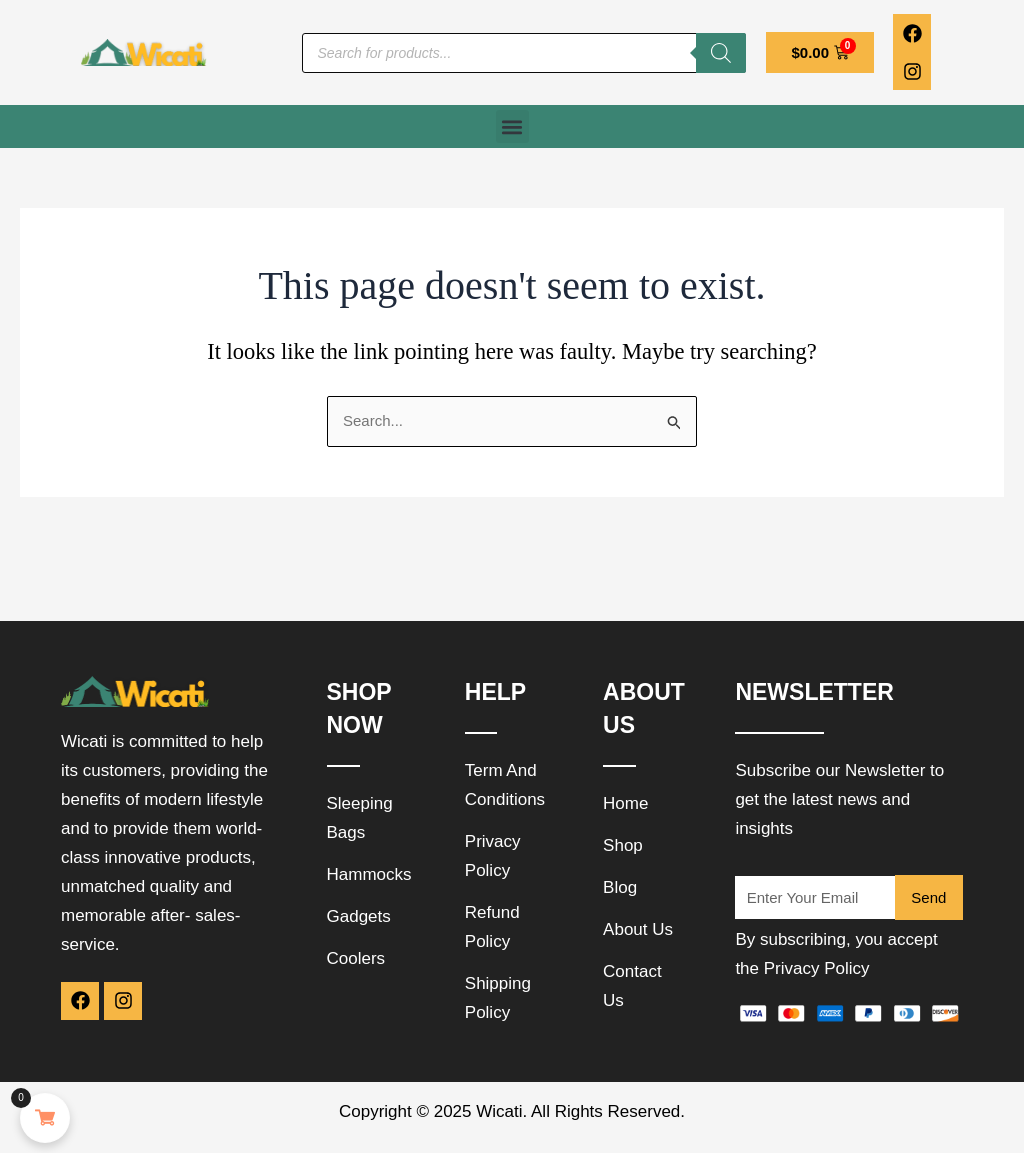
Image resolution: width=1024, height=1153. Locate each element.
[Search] (721, 53)
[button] (512, 126)
